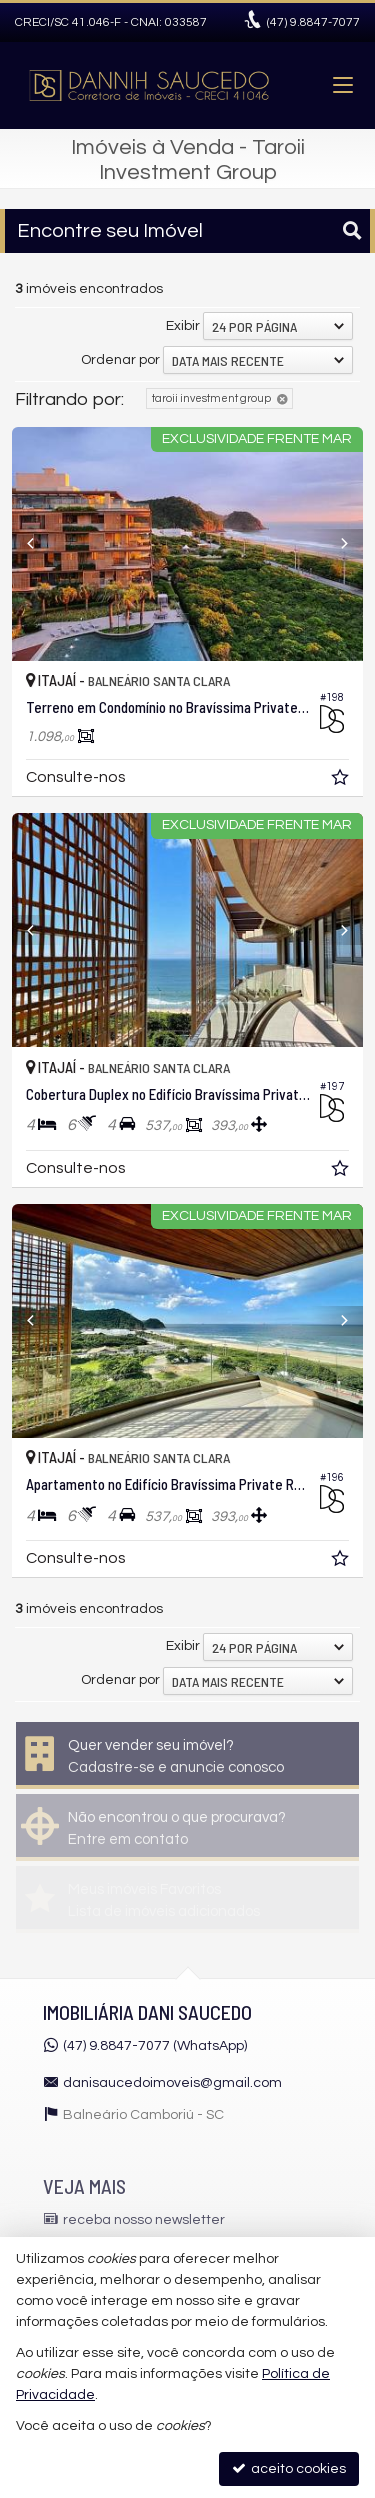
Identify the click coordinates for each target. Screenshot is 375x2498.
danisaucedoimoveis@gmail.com (172, 2083)
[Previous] (38, 544)
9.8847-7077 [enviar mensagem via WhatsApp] (313, 22)
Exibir (183, 326)
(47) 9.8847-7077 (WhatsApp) (155, 2046)
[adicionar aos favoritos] (342, 781)
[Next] (336, 544)
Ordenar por (120, 360)
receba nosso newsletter (144, 2220)
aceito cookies (289, 2468)
